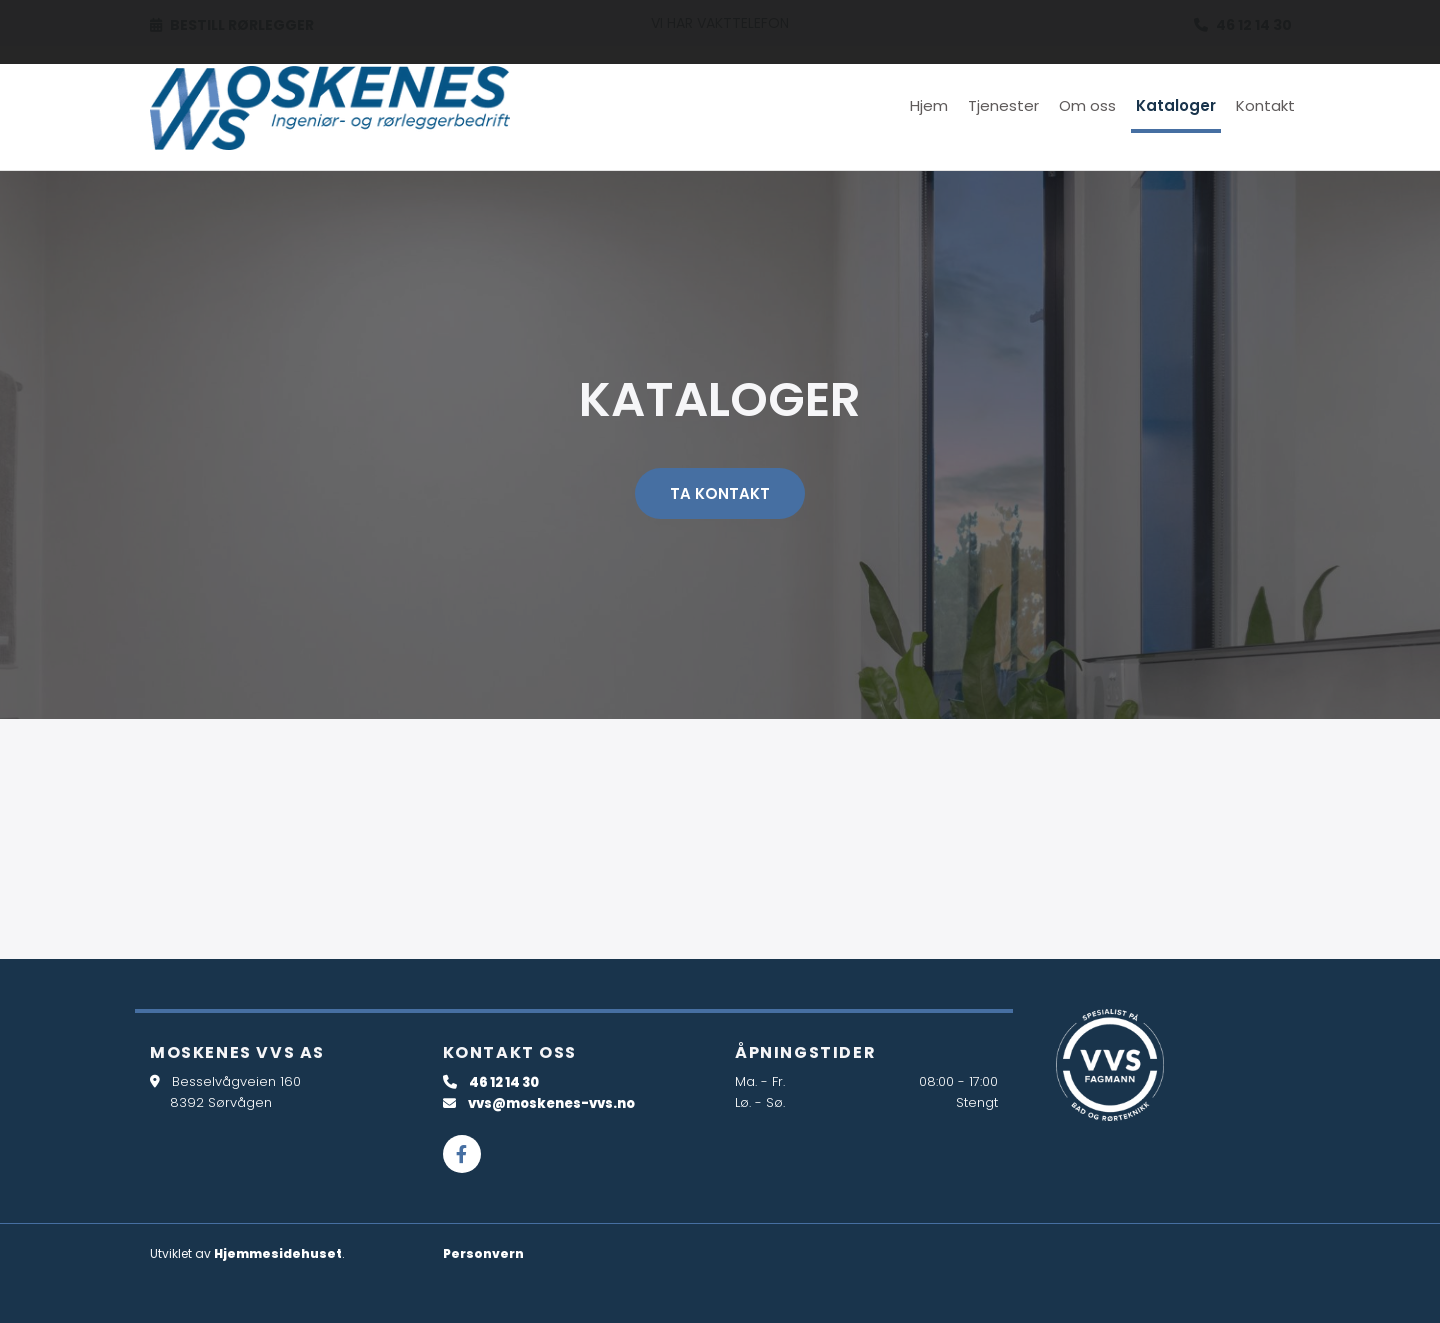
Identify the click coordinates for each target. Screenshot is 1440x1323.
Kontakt (1265, 105)
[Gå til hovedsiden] (330, 108)
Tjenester (1003, 105)
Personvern (483, 1253)
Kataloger (1176, 105)
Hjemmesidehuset (278, 1253)
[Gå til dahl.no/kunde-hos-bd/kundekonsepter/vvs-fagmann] (1110, 1064)
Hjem (929, 105)
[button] (720, 493)
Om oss (1087, 105)
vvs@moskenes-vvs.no (551, 1103)
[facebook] (462, 1154)
